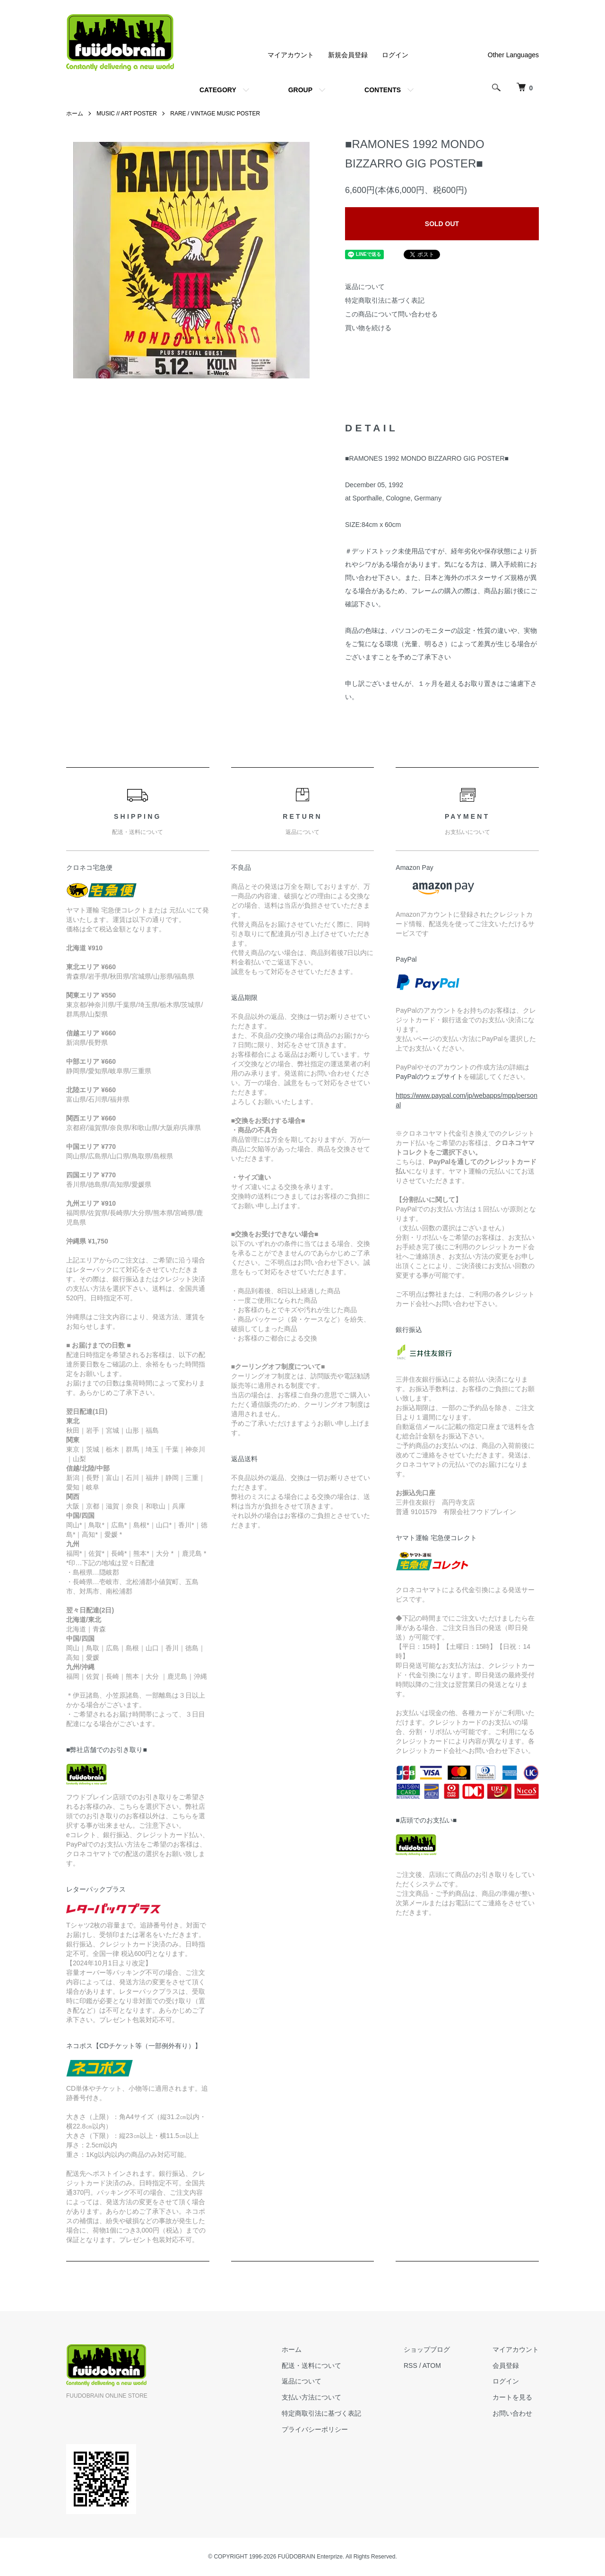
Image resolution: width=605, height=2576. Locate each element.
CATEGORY (217, 90)
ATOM (432, 2365)
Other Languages (513, 55)
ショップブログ (427, 2349)
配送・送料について (311, 2365)
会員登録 (506, 2365)
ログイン (395, 55)
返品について (365, 286)
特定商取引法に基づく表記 (384, 300)
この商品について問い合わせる (391, 314)
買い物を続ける (368, 328)
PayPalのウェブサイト (429, 1076)
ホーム (74, 113)
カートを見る (512, 2397)
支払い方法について (311, 2397)
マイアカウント (291, 55)
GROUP (300, 90)
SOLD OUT (442, 224)
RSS (410, 2365)
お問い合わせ (512, 2413)
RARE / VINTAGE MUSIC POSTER (215, 113)
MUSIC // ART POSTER (126, 113)
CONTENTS (382, 90)
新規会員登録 (348, 55)
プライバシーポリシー (315, 2429)
